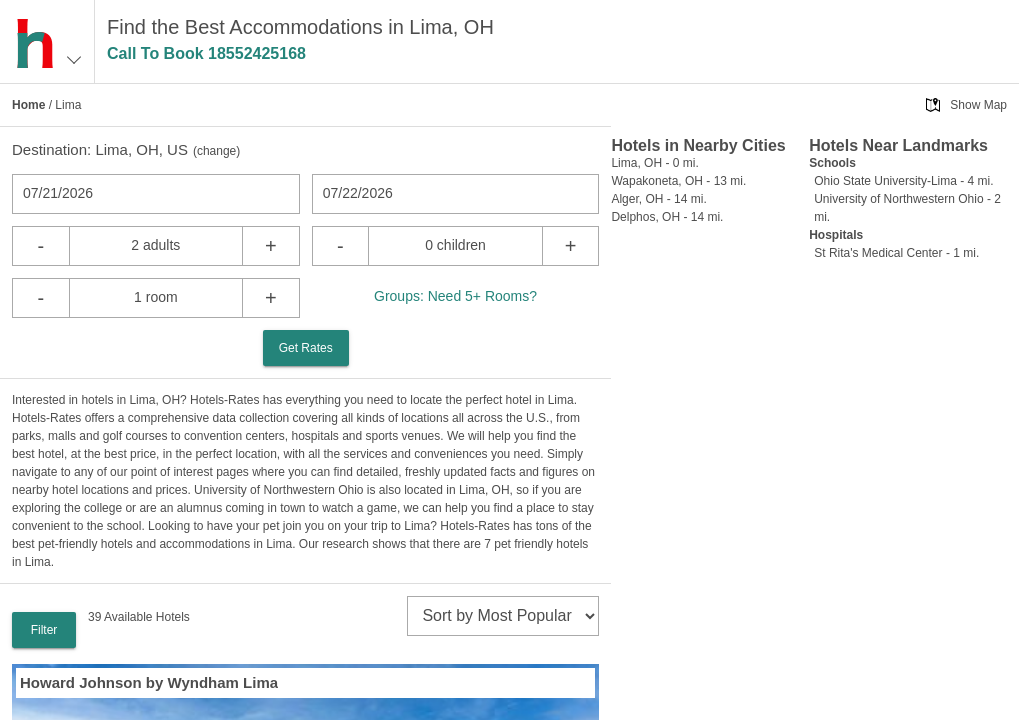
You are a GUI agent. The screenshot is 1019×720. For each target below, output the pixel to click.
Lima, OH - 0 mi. (654, 163)
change (216, 151)
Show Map (978, 105)
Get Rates (306, 348)
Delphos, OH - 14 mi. (667, 217)
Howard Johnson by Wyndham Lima (149, 682)
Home (28, 105)
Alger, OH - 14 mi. (658, 199)
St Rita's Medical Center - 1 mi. (896, 253)
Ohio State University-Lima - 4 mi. (903, 181)
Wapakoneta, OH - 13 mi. (678, 181)
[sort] (503, 616)
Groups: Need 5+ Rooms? (455, 296)
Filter (44, 630)
